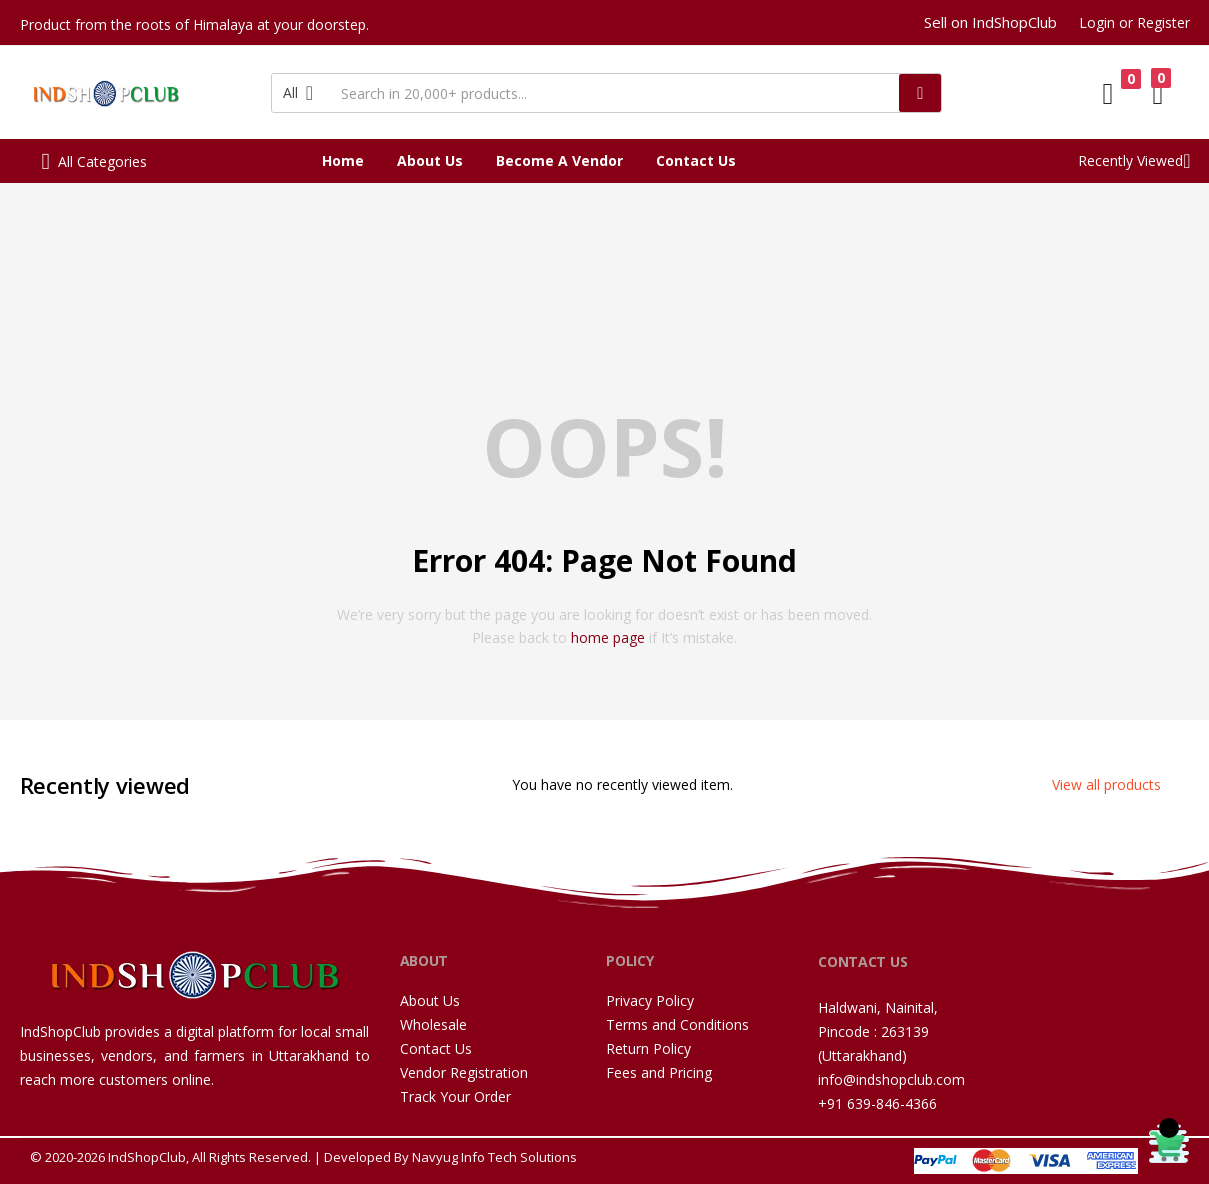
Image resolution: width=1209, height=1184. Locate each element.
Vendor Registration (464, 1072)
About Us (430, 160)
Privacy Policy (650, 1000)
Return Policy (648, 1048)
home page (608, 637)
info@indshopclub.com (891, 1079)
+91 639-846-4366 (877, 1103)
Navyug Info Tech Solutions (494, 1157)
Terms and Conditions (677, 1024)
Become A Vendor (559, 160)
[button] (300, 93)
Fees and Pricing (659, 1072)
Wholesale (433, 1024)
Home (343, 160)
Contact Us (696, 160)
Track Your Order (455, 1096)
